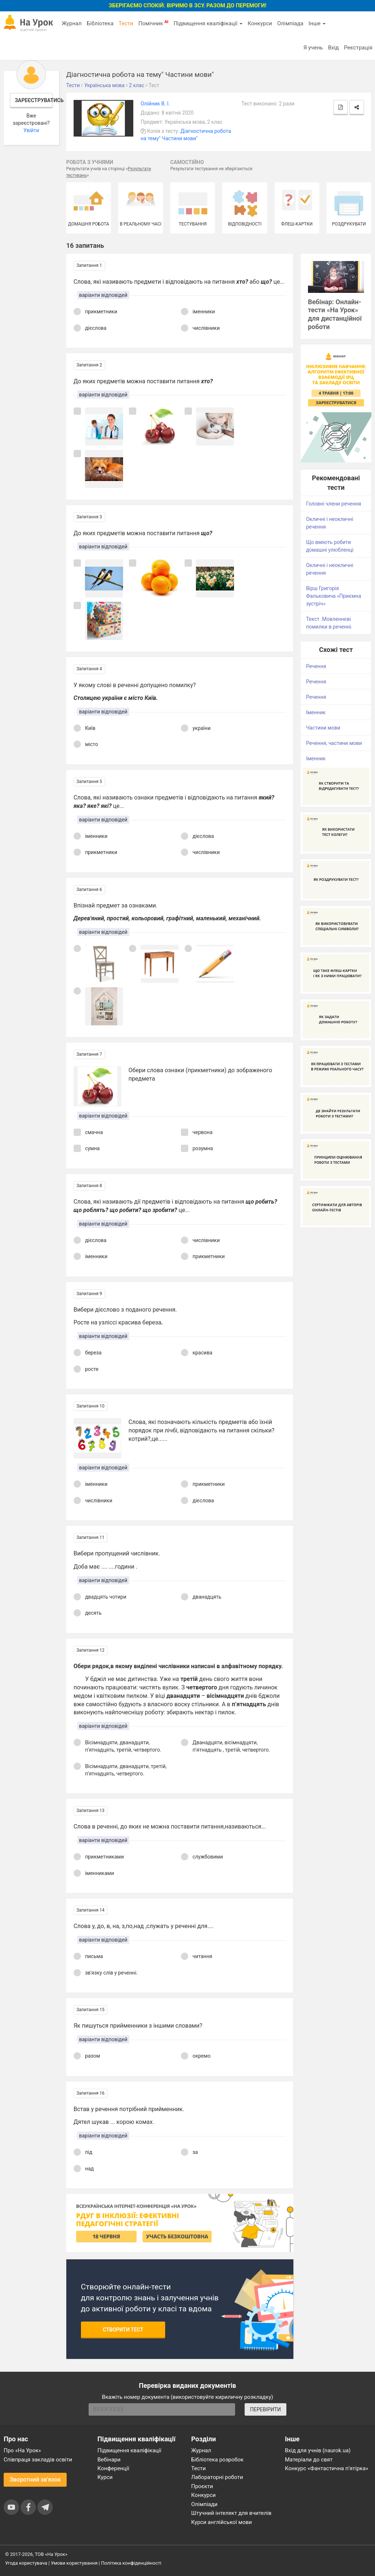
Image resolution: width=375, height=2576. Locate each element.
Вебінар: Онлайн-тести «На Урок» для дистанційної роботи (335, 314)
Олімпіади (204, 2504)
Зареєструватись (34, 100)
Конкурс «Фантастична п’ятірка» (326, 2468)
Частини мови (323, 728)
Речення (316, 666)
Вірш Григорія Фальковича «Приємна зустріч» (333, 596)
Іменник (316, 712)
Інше (317, 23)
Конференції (113, 2468)
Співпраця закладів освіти (38, 2459)
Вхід (333, 47)
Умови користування (74, 2563)
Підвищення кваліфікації (208, 23)
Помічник (153, 23)
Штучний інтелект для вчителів (231, 2513)
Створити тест (123, 2330)
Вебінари (108, 2459)
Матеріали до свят (309, 2459)
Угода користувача (26, 2563)
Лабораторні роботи (217, 2477)
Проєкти (202, 2486)
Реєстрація (358, 47)
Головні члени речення (333, 504)
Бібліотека (100, 23)
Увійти (31, 130)
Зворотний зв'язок (35, 2479)
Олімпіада (290, 23)
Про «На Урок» (22, 2450)
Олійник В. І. (155, 104)
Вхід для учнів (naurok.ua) (317, 2450)
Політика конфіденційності (131, 2563)
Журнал (71, 23)
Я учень (313, 47)
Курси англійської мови (221, 2522)
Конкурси (260, 23)
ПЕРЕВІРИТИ (265, 2409)
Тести (126, 23)
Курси (104, 2477)
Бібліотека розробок (217, 2459)
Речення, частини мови (334, 743)
